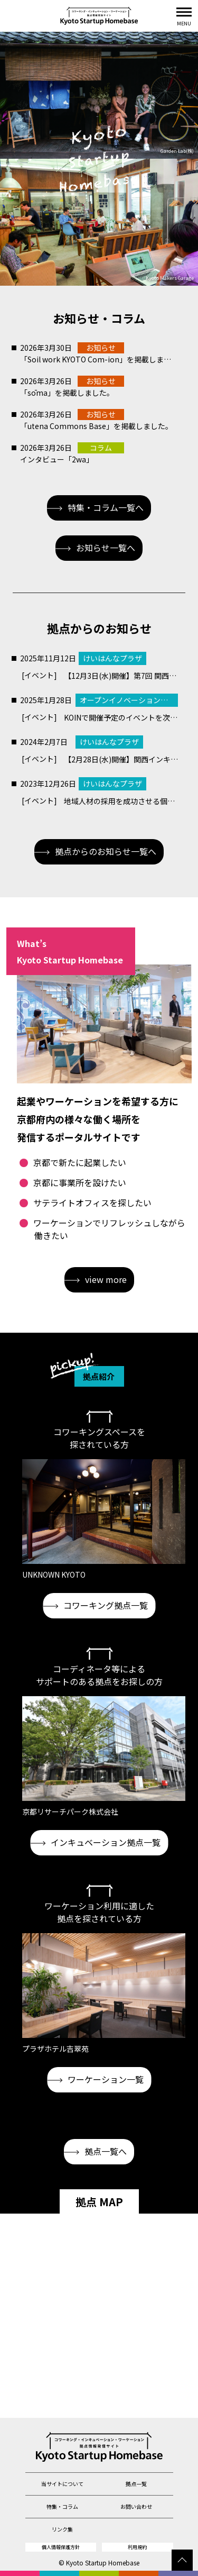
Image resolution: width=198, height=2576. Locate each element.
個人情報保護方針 (61, 2547)
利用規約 (137, 2547)
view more (95, 1279)
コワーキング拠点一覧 (95, 1605)
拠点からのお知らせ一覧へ (95, 851)
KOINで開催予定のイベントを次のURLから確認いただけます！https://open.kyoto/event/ (121, 717)
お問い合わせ (136, 2506)
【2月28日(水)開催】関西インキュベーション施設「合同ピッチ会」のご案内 (121, 759)
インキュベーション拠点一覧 (95, 1842)
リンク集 (62, 2529)
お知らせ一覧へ (95, 547)
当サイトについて (62, 2484)
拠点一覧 (136, 2484)
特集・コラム (62, 2506)
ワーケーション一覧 (95, 2079)
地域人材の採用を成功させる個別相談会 (121, 801)
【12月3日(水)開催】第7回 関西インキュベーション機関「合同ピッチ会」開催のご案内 (121, 675)
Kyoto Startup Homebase (102, 2562)
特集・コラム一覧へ (95, 507)
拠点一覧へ (95, 2151)
